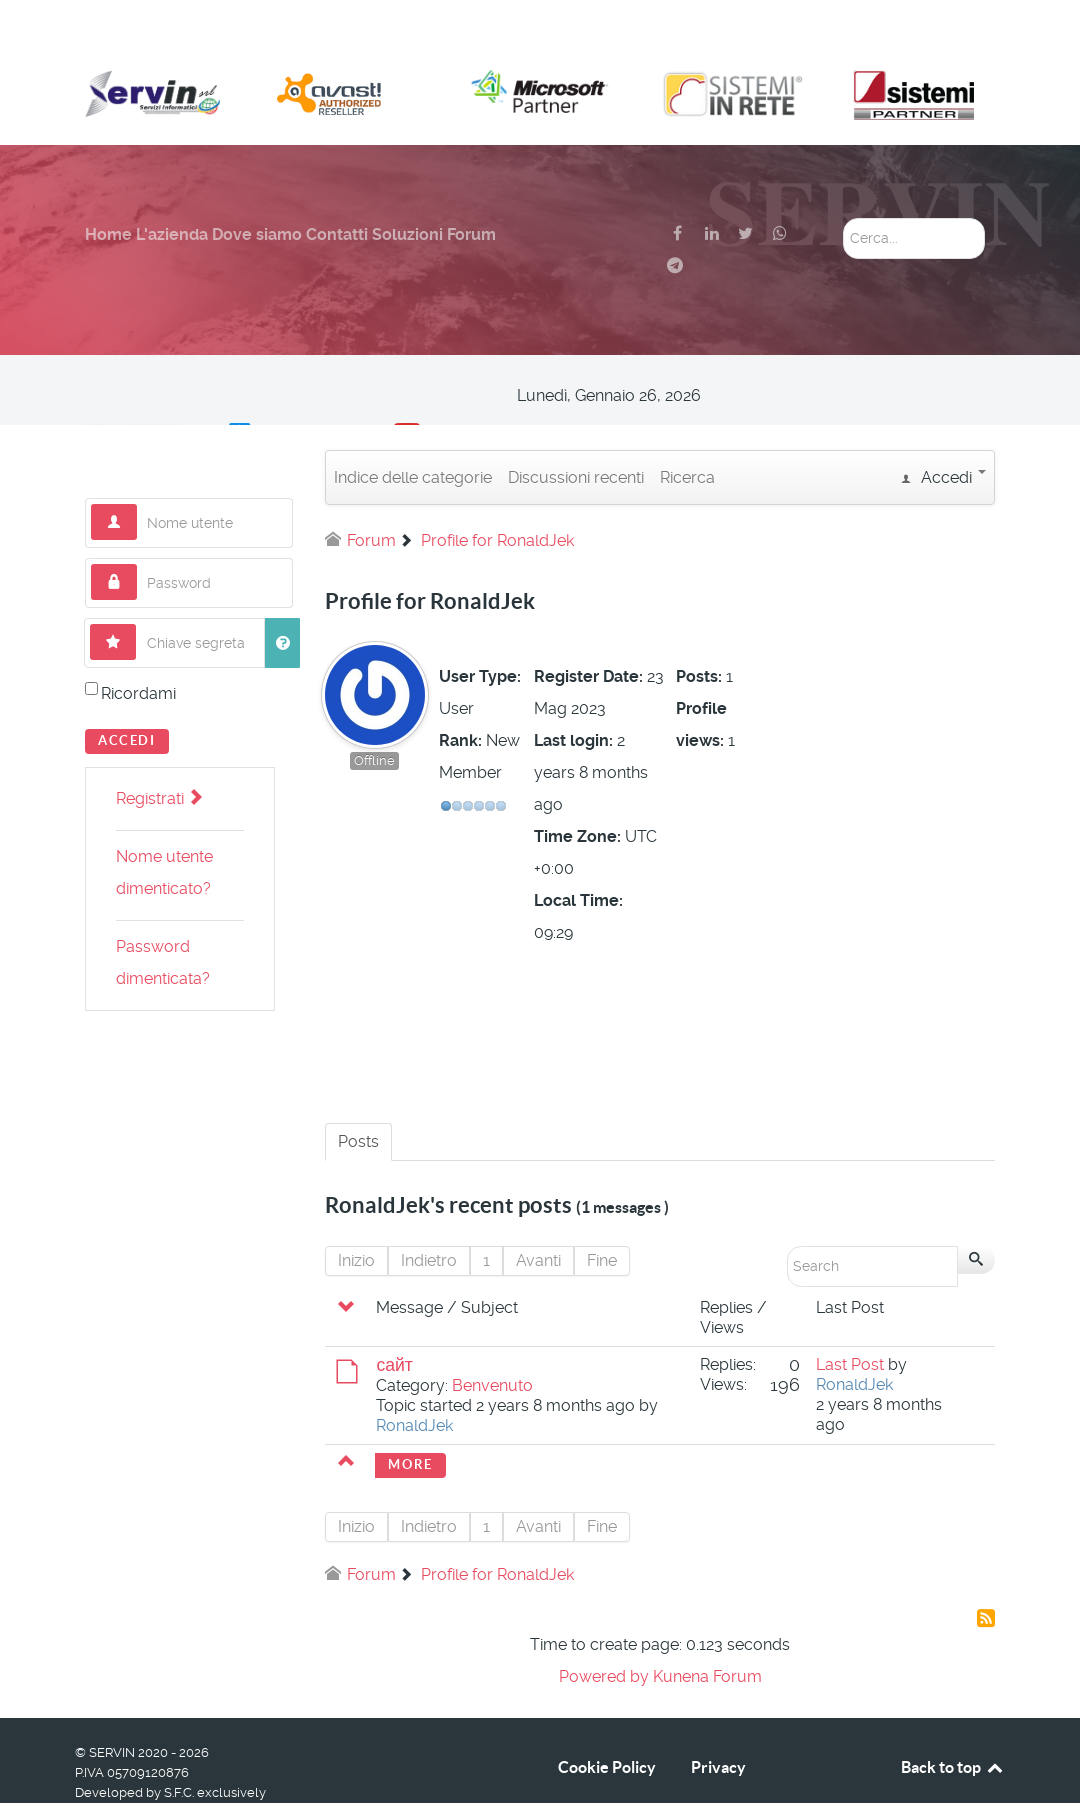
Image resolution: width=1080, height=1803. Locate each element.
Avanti (538, 1215)
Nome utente (137, 459)
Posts (358, 1096)
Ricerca (687, 432)
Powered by (604, 1631)
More (410, 1419)
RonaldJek (414, 1380)
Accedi (127, 695)
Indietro (429, 1215)
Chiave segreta (136, 579)
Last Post (850, 1319)
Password (137, 519)
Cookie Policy (607, 1722)
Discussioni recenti (576, 432)
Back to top (953, 1722)
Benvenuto (492, 1340)
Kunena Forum (707, 1631)
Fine (602, 1215)
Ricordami (138, 648)
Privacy (718, 1722)
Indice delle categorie (413, 432)
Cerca (843, 173)
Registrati (159, 753)
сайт (394, 1320)
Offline (374, 716)
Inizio (356, 1215)
